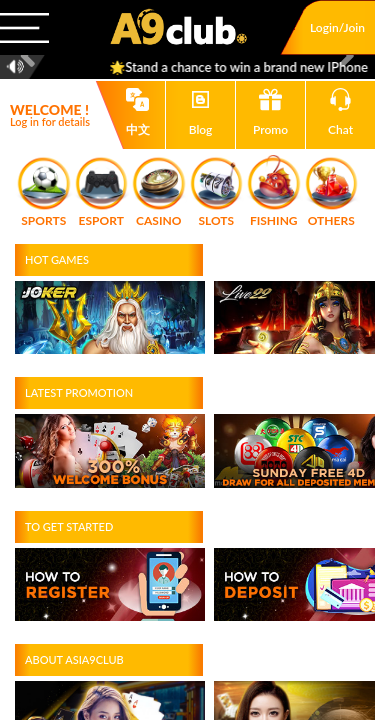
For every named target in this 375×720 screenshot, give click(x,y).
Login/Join (337, 27)
